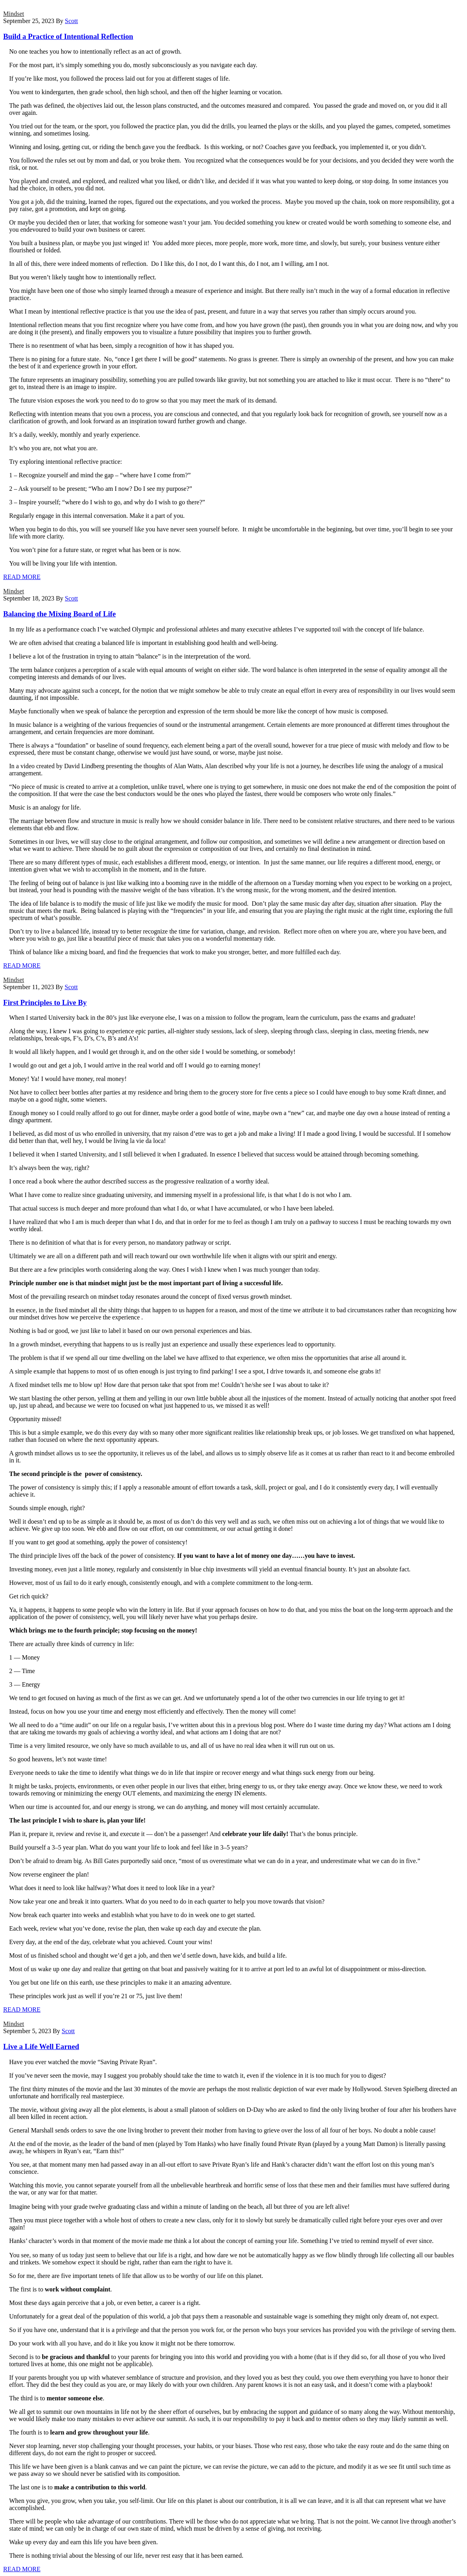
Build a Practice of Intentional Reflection (68, 36)
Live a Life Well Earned (41, 2046)
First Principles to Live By (45, 1002)
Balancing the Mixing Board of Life (59, 614)
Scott (71, 20)
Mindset (13, 13)
